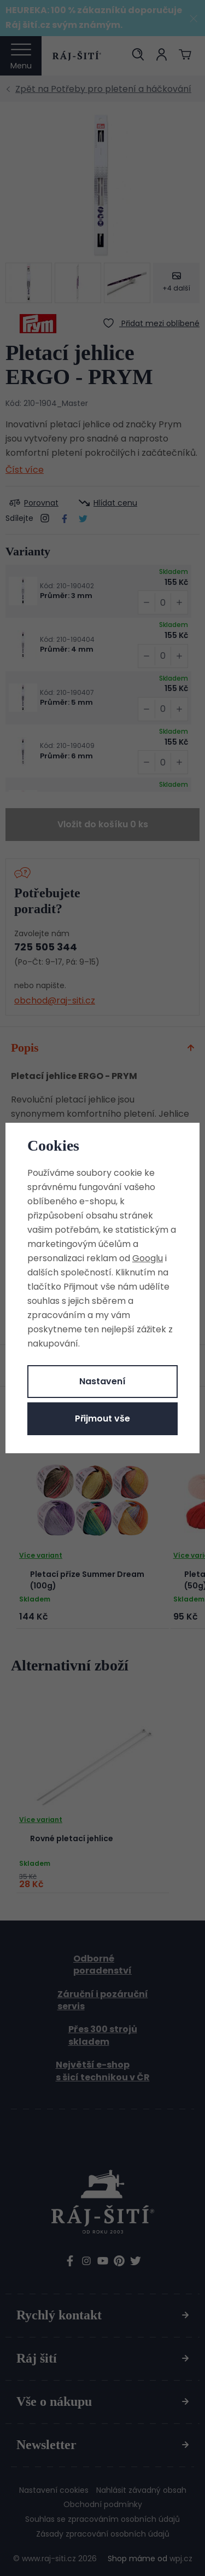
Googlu (147, 1258)
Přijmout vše (102, 1418)
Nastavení (102, 1381)
